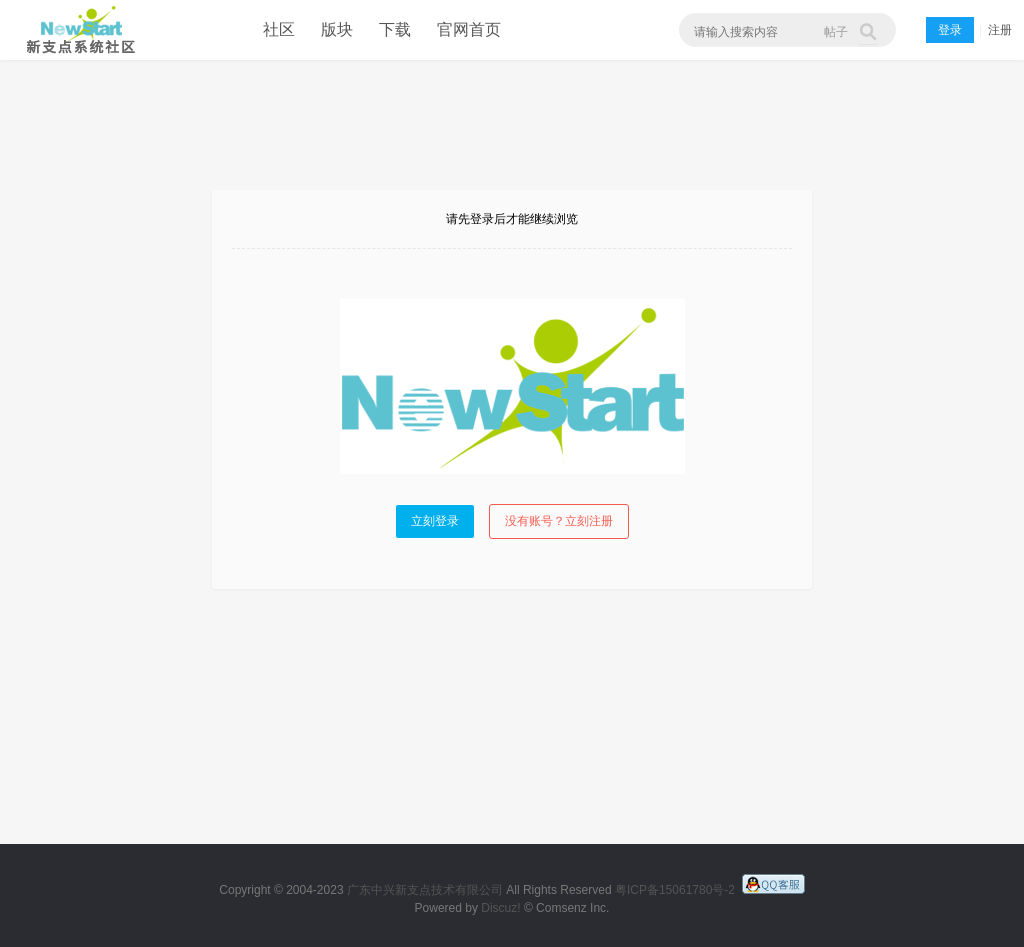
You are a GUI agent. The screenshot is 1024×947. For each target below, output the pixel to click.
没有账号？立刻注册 (559, 521)
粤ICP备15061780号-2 (675, 890)
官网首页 (469, 29)
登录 (950, 30)
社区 (279, 29)
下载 (395, 29)
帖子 (836, 32)
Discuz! (500, 908)
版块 (337, 29)
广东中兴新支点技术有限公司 (425, 890)
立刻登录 (435, 521)
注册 (1000, 30)
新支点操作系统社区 (77, 30)
